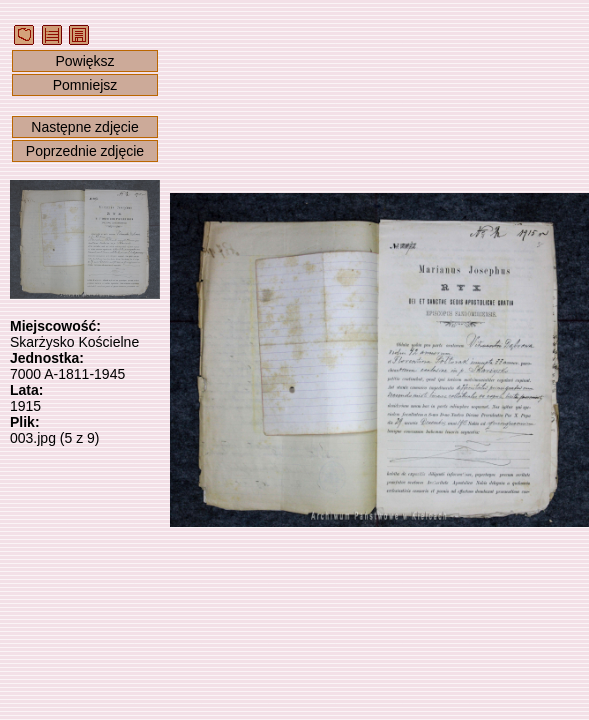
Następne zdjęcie (84, 127)
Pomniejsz (85, 85)
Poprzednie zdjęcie (85, 151)
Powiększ (84, 61)
